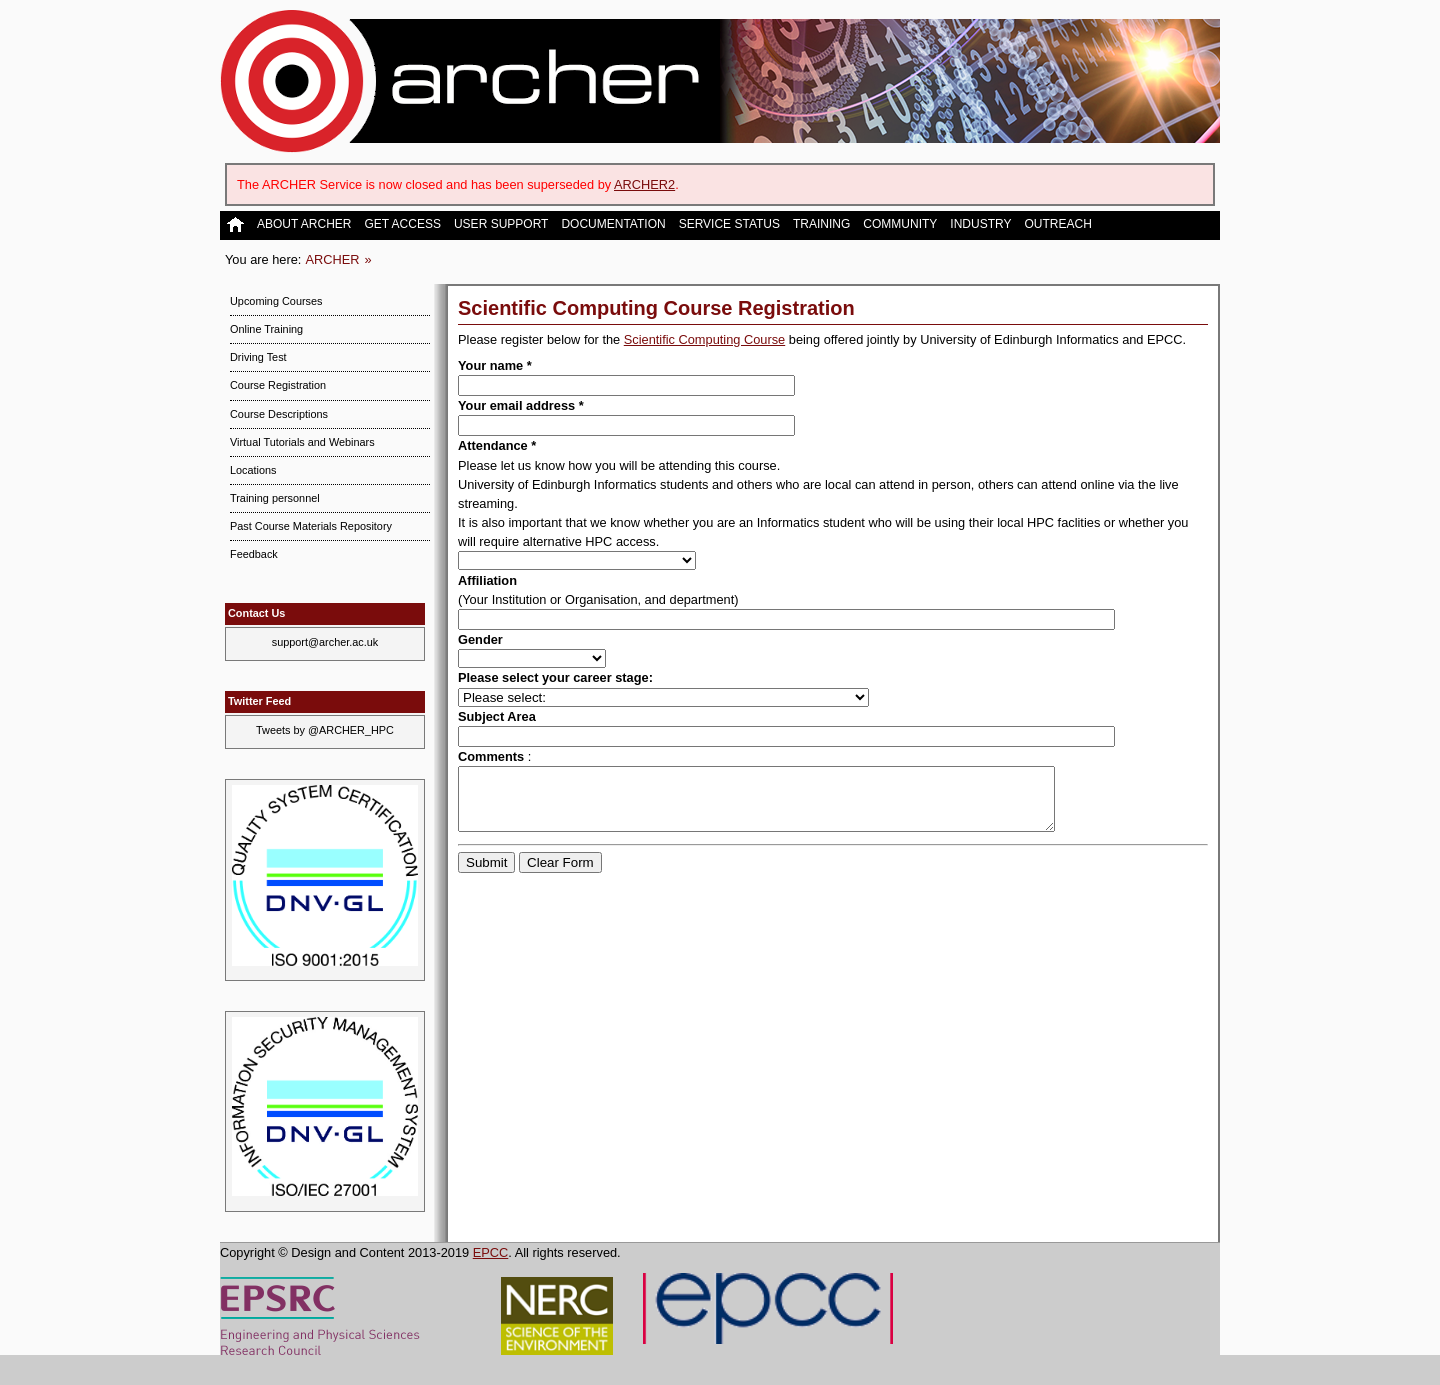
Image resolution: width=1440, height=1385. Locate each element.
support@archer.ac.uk (325, 642)
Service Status (729, 224)
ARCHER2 (644, 184)
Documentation (613, 224)
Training (821, 224)
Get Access (402, 224)
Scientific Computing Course (704, 339)
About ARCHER (304, 224)
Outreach (1057, 224)
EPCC (491, 1252)
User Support (501, 224)
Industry (980, 224)
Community (900, 224)
